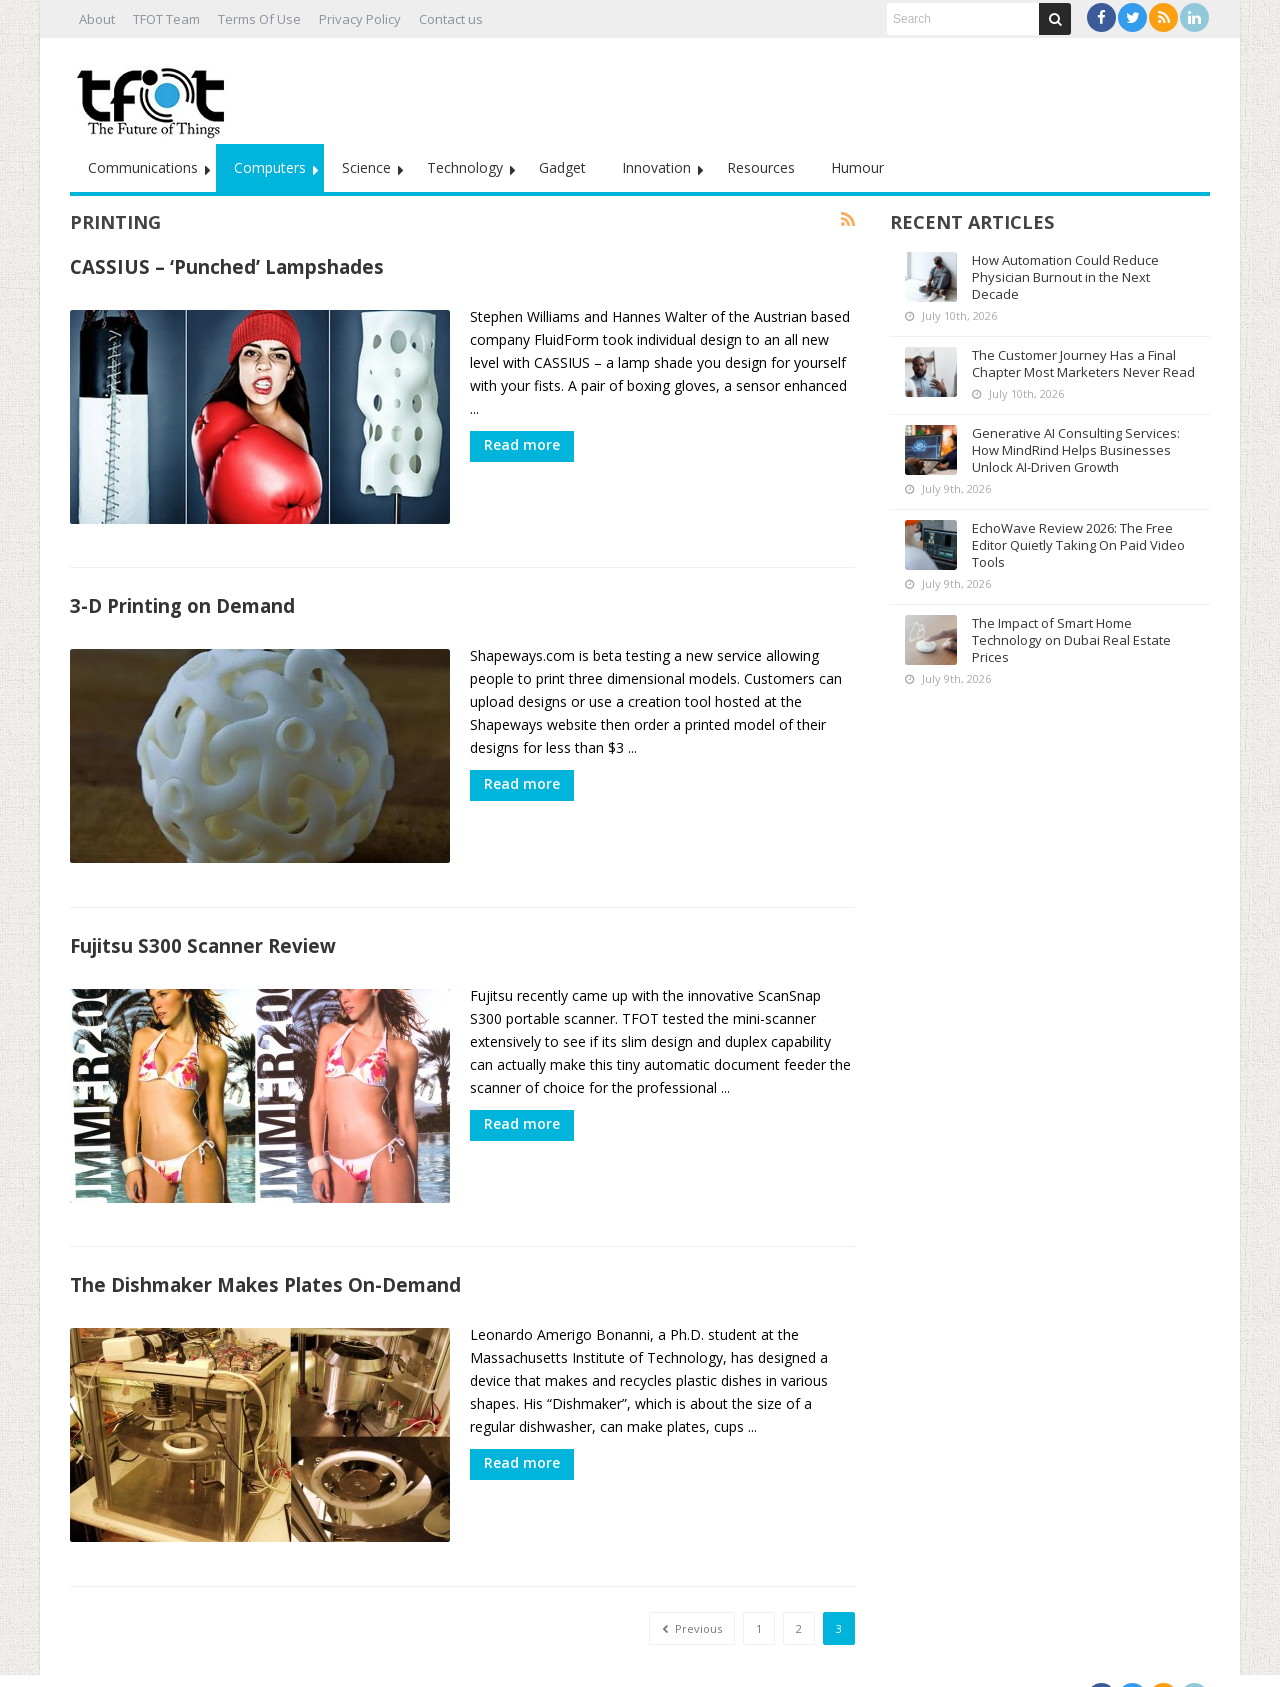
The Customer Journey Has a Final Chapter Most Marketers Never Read (1083, 363)
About (97, 19)
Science (366, 167)
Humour (857, 167)
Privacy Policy (360, 19)
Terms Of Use (259, 19)
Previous (692, 1594)
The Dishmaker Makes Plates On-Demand (265, 1259)
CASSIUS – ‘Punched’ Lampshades (227, 266)
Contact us (451, 19)
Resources (761, 167)
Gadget (562, 167)
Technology (465, 167)
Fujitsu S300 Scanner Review (203, 928)
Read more (522, 444)
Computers (270, 167)
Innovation (656, 167)
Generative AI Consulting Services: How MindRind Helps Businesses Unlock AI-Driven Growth (1076, 450)
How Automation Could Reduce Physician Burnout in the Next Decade (1065, 277)
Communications (143, 167)
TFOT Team (166, 19)
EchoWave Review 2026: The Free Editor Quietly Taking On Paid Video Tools (1078, 545)
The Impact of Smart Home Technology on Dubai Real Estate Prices (1071, 640)
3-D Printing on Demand (182, 597)
